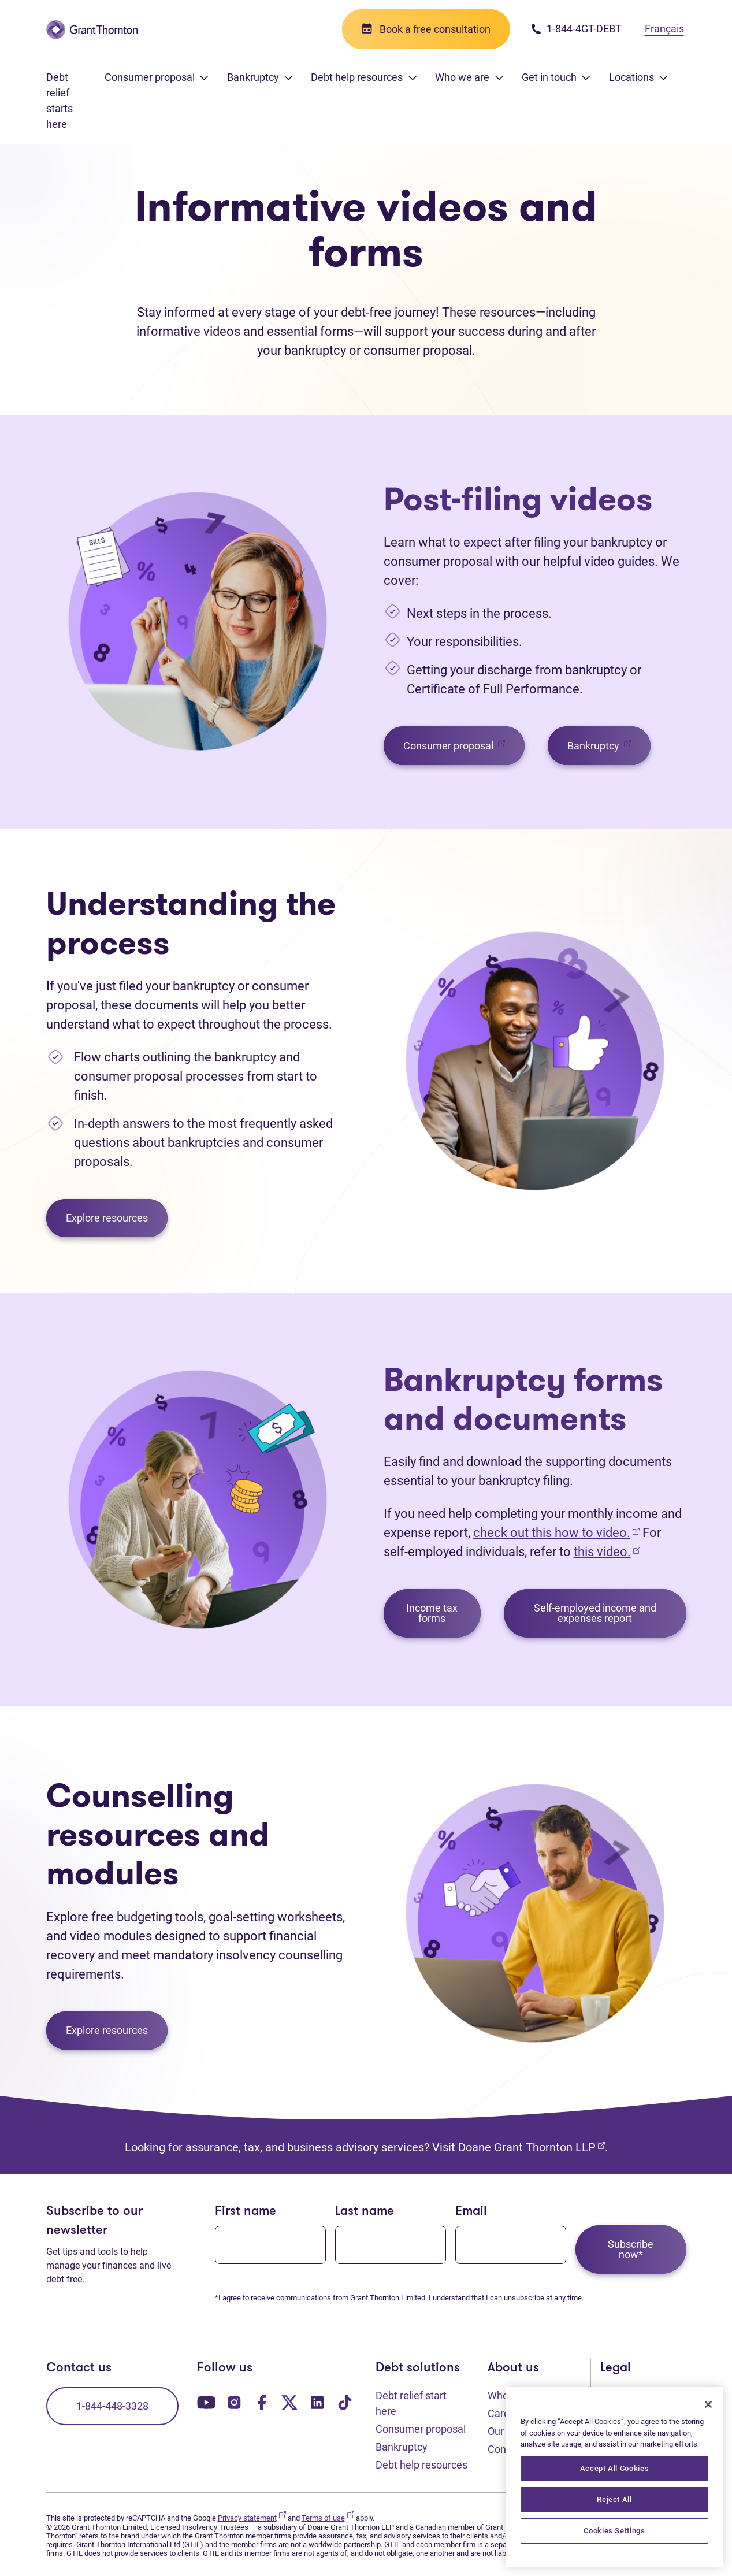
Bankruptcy (609, 745)
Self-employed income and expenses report (595, 1613)
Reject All (614, 2499)
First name (245, 2211)
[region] (614, 2477)
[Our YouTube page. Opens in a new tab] (206, 2401)
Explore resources (107, 1218)
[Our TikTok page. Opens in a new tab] (345, 2401)
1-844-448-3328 (112, 2406)
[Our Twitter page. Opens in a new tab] (289, 2401)
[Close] (708, 2404)
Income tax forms (432, 1613)
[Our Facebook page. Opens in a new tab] (261, 2401)
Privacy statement (252, 2518)
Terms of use (328, 2518)
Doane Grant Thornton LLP (531, 2147)
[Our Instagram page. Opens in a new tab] (234, 2401)
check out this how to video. (556, 1532)
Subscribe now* (630, 2249)
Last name (364, 2211)
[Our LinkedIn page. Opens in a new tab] (317, 2401)
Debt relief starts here (59, 100)
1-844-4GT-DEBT (576, 29)
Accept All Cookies (614, 2468)
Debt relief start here (411, 2403)
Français (664, 29)
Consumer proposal (464, 745)
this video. (602, 1552)
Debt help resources (421, 2465)
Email (471, 2211)
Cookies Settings (614, 2530)
